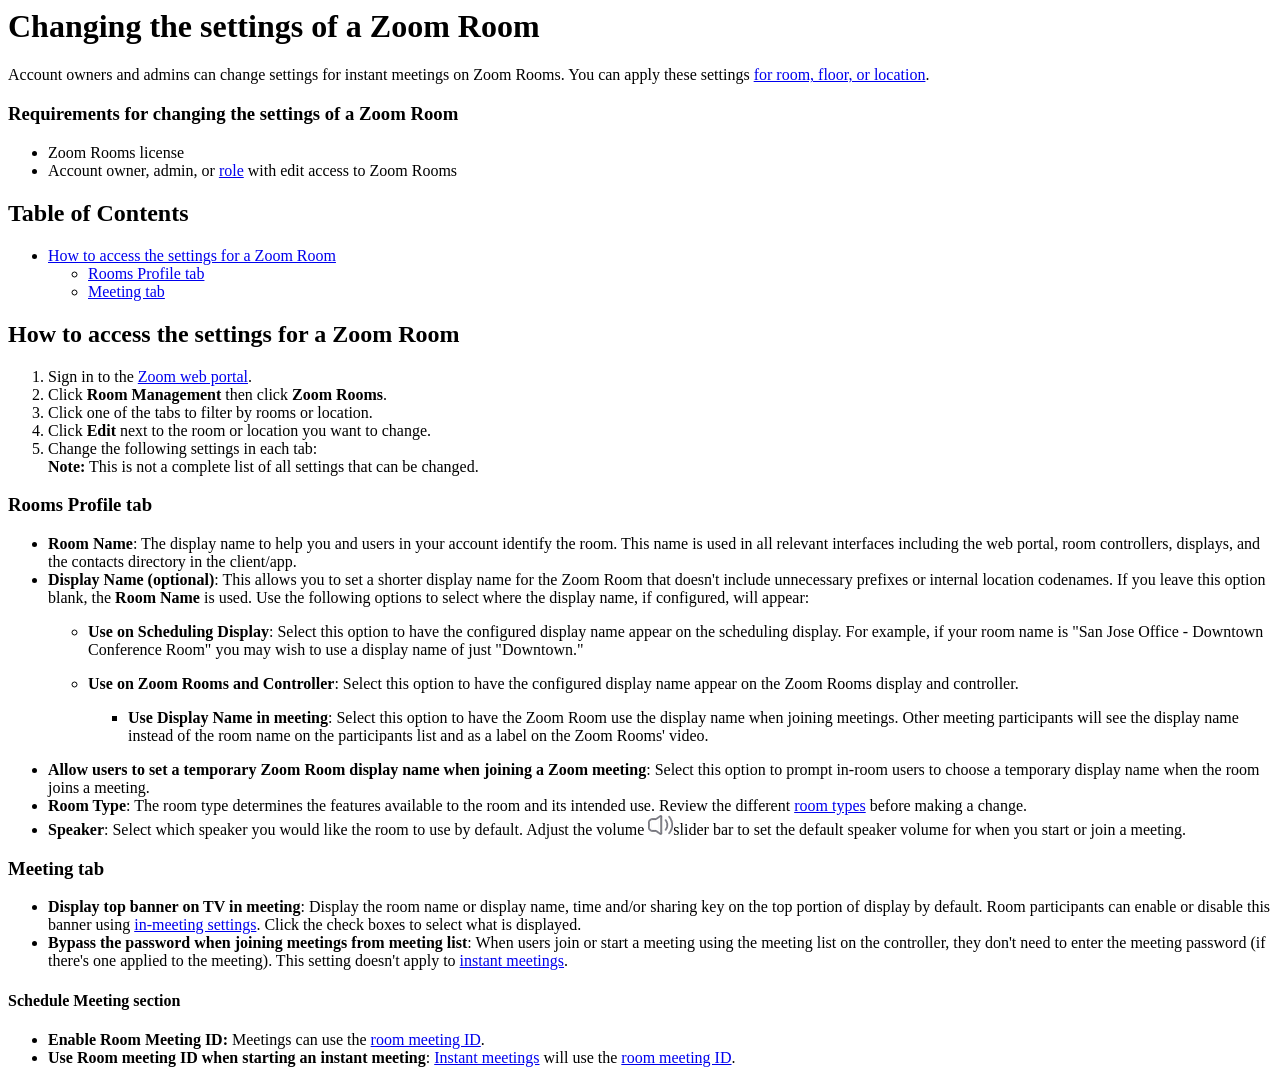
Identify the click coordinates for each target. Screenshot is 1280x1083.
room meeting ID (426, 1039)
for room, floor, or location (840, 74)
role (231, 170)
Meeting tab (126, 291)
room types (830, 805)
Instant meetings (486, 1057)
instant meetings (512, 960)
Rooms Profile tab (146, 273)
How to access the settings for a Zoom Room (192, 255)
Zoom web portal (193, 376)
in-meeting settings (195, 924)
